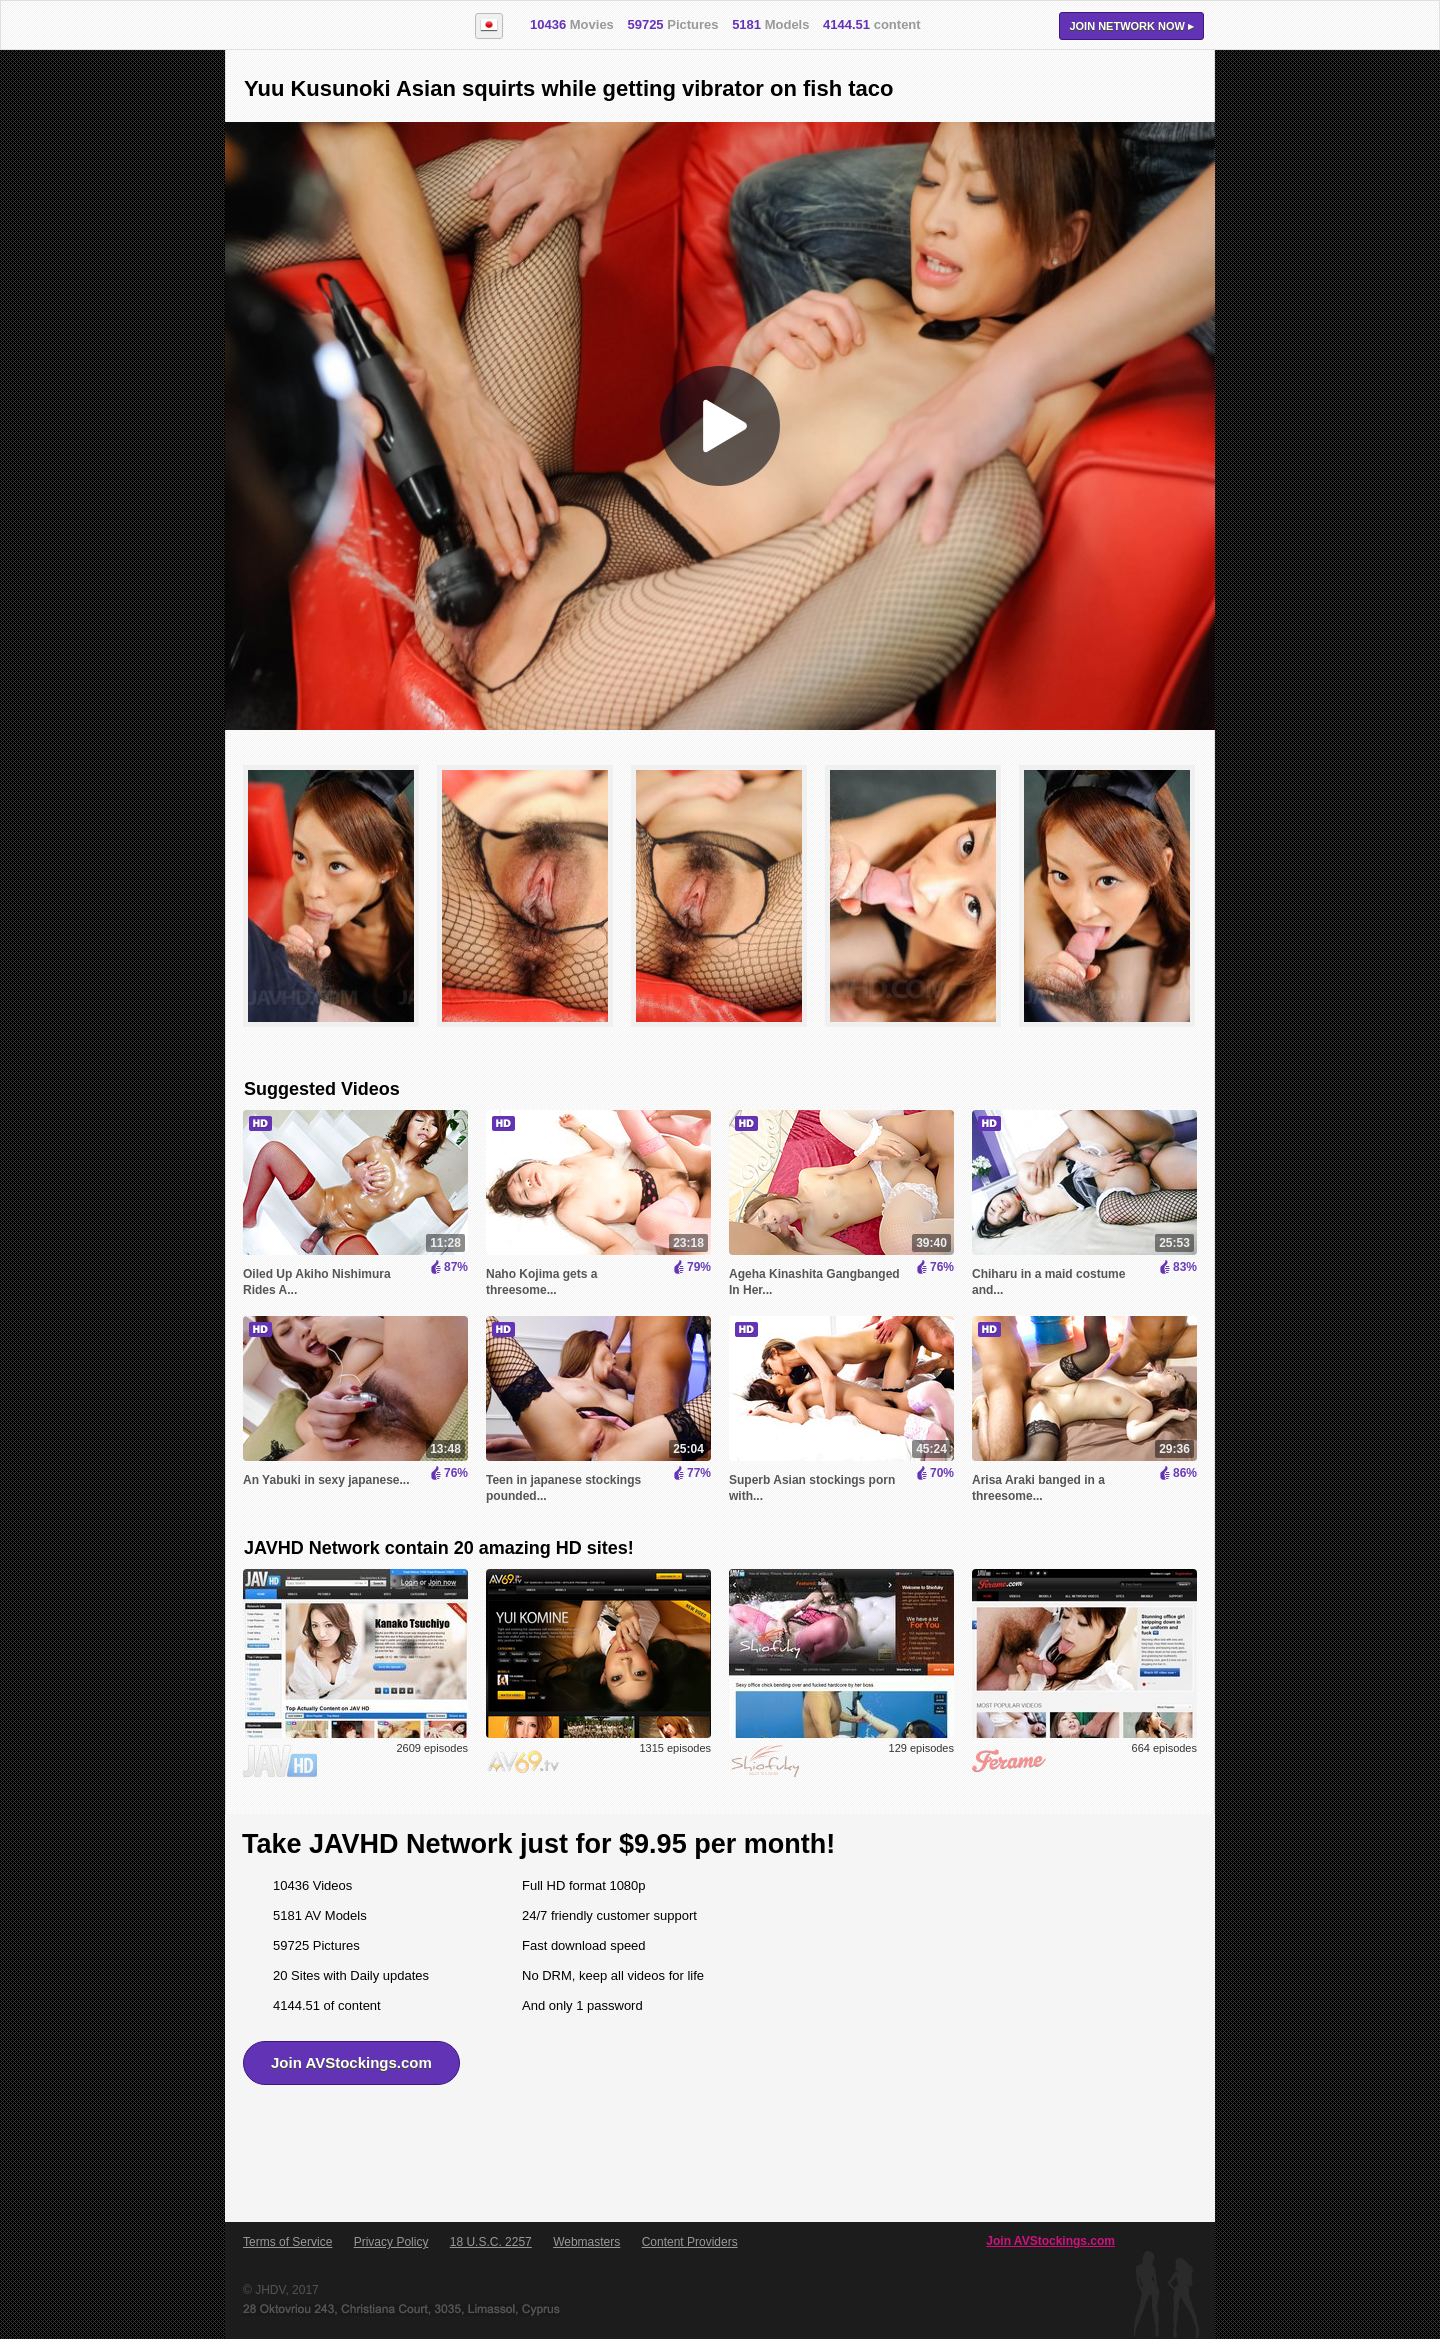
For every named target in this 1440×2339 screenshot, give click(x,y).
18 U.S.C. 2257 (491, 2242)
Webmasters (586, 2242)
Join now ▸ (1131, 26)
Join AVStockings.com (351, 2062)
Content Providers (690, 2242)
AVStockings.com (337, 26)
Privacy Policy (391, 2242)
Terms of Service (287, 2242)
